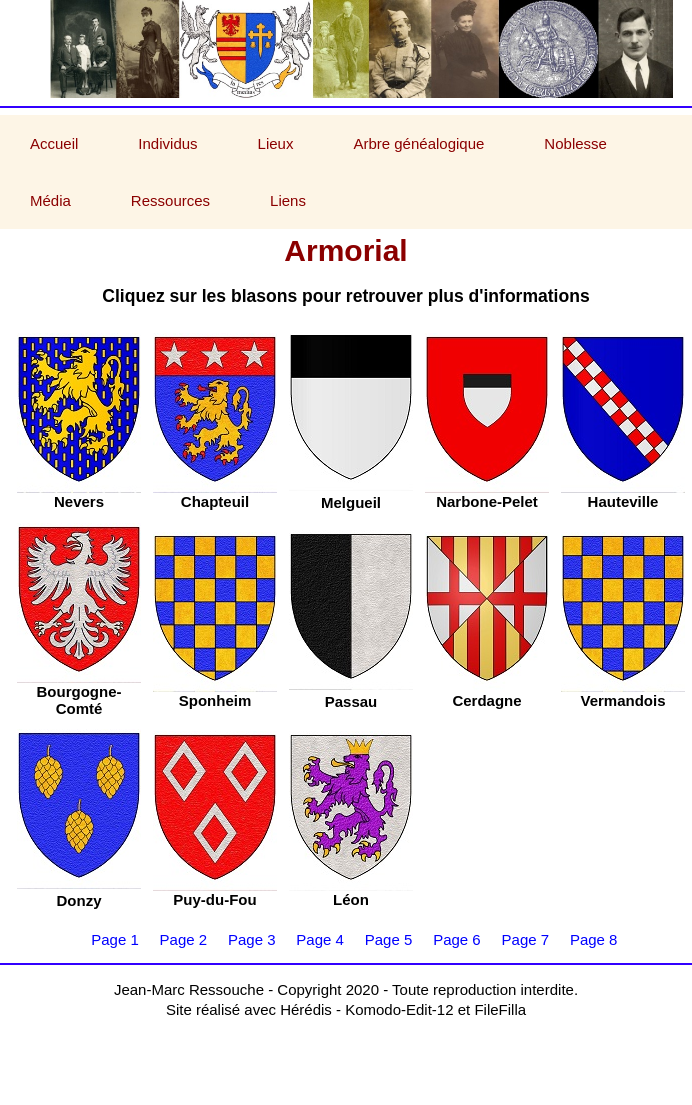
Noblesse (575, 143)
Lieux (276, 143)
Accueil (54, 143)
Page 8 (594, 939)
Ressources (170, 200)
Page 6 (457, 939)
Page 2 (184, 939)
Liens (288, 200)
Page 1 (115, 939)
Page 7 (526, 939)
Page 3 (252, 939)
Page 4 (320, 939)
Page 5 (389, 939)
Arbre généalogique (418, 143)
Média (50, 200)
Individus (167, 143)
